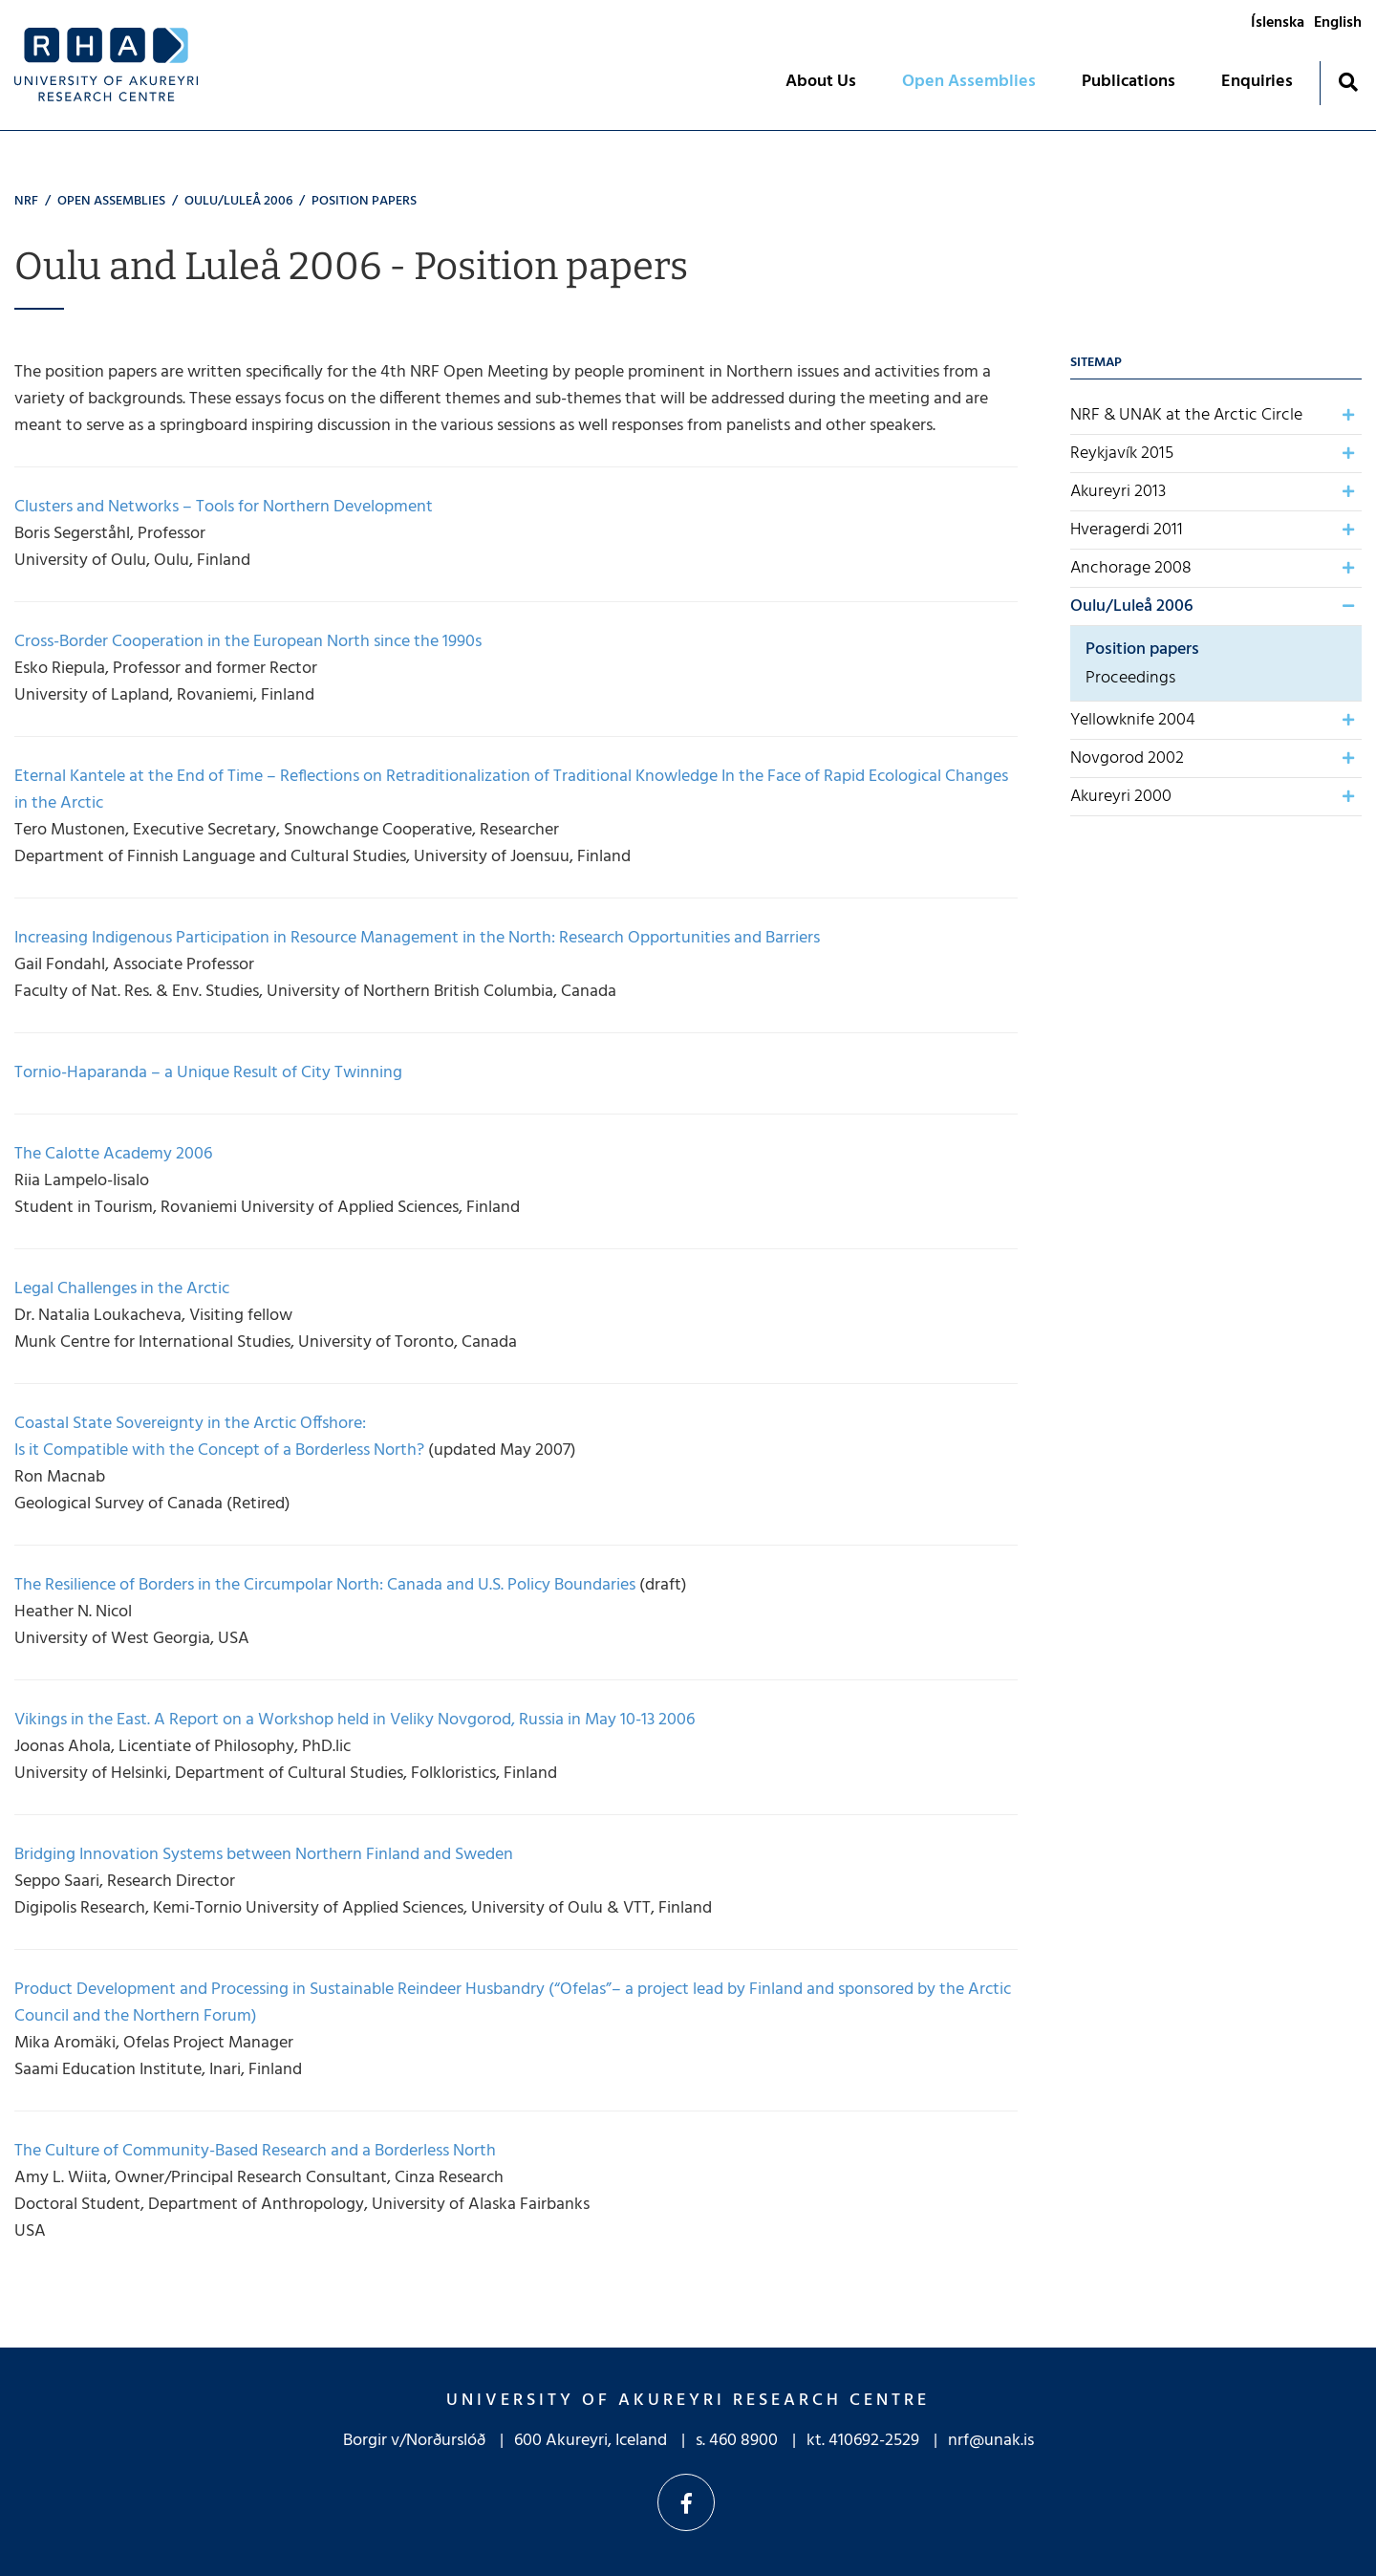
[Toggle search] (1348, 81)
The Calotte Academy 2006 (113, 1154)
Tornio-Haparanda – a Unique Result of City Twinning (208, 1073)
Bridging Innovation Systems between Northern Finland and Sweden (263, 1855)
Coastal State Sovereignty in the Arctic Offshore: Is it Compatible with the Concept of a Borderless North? (219, 1437)
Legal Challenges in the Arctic (121, 1289)
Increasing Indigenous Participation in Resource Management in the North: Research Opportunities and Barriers (417, 938)
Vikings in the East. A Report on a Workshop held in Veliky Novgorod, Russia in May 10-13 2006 (354, 1720)
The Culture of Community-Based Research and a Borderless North (255, 2151)
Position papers (364, 201)
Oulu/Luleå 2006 (238, 201)
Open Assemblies (111, 201)
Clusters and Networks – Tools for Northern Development (223, 507)
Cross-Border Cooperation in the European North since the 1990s (248, 642)
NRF (26, 201)
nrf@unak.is (991, 2441)
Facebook (686, 2502)
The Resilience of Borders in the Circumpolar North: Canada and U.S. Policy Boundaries (324, 1585)
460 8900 (743, 2441)
